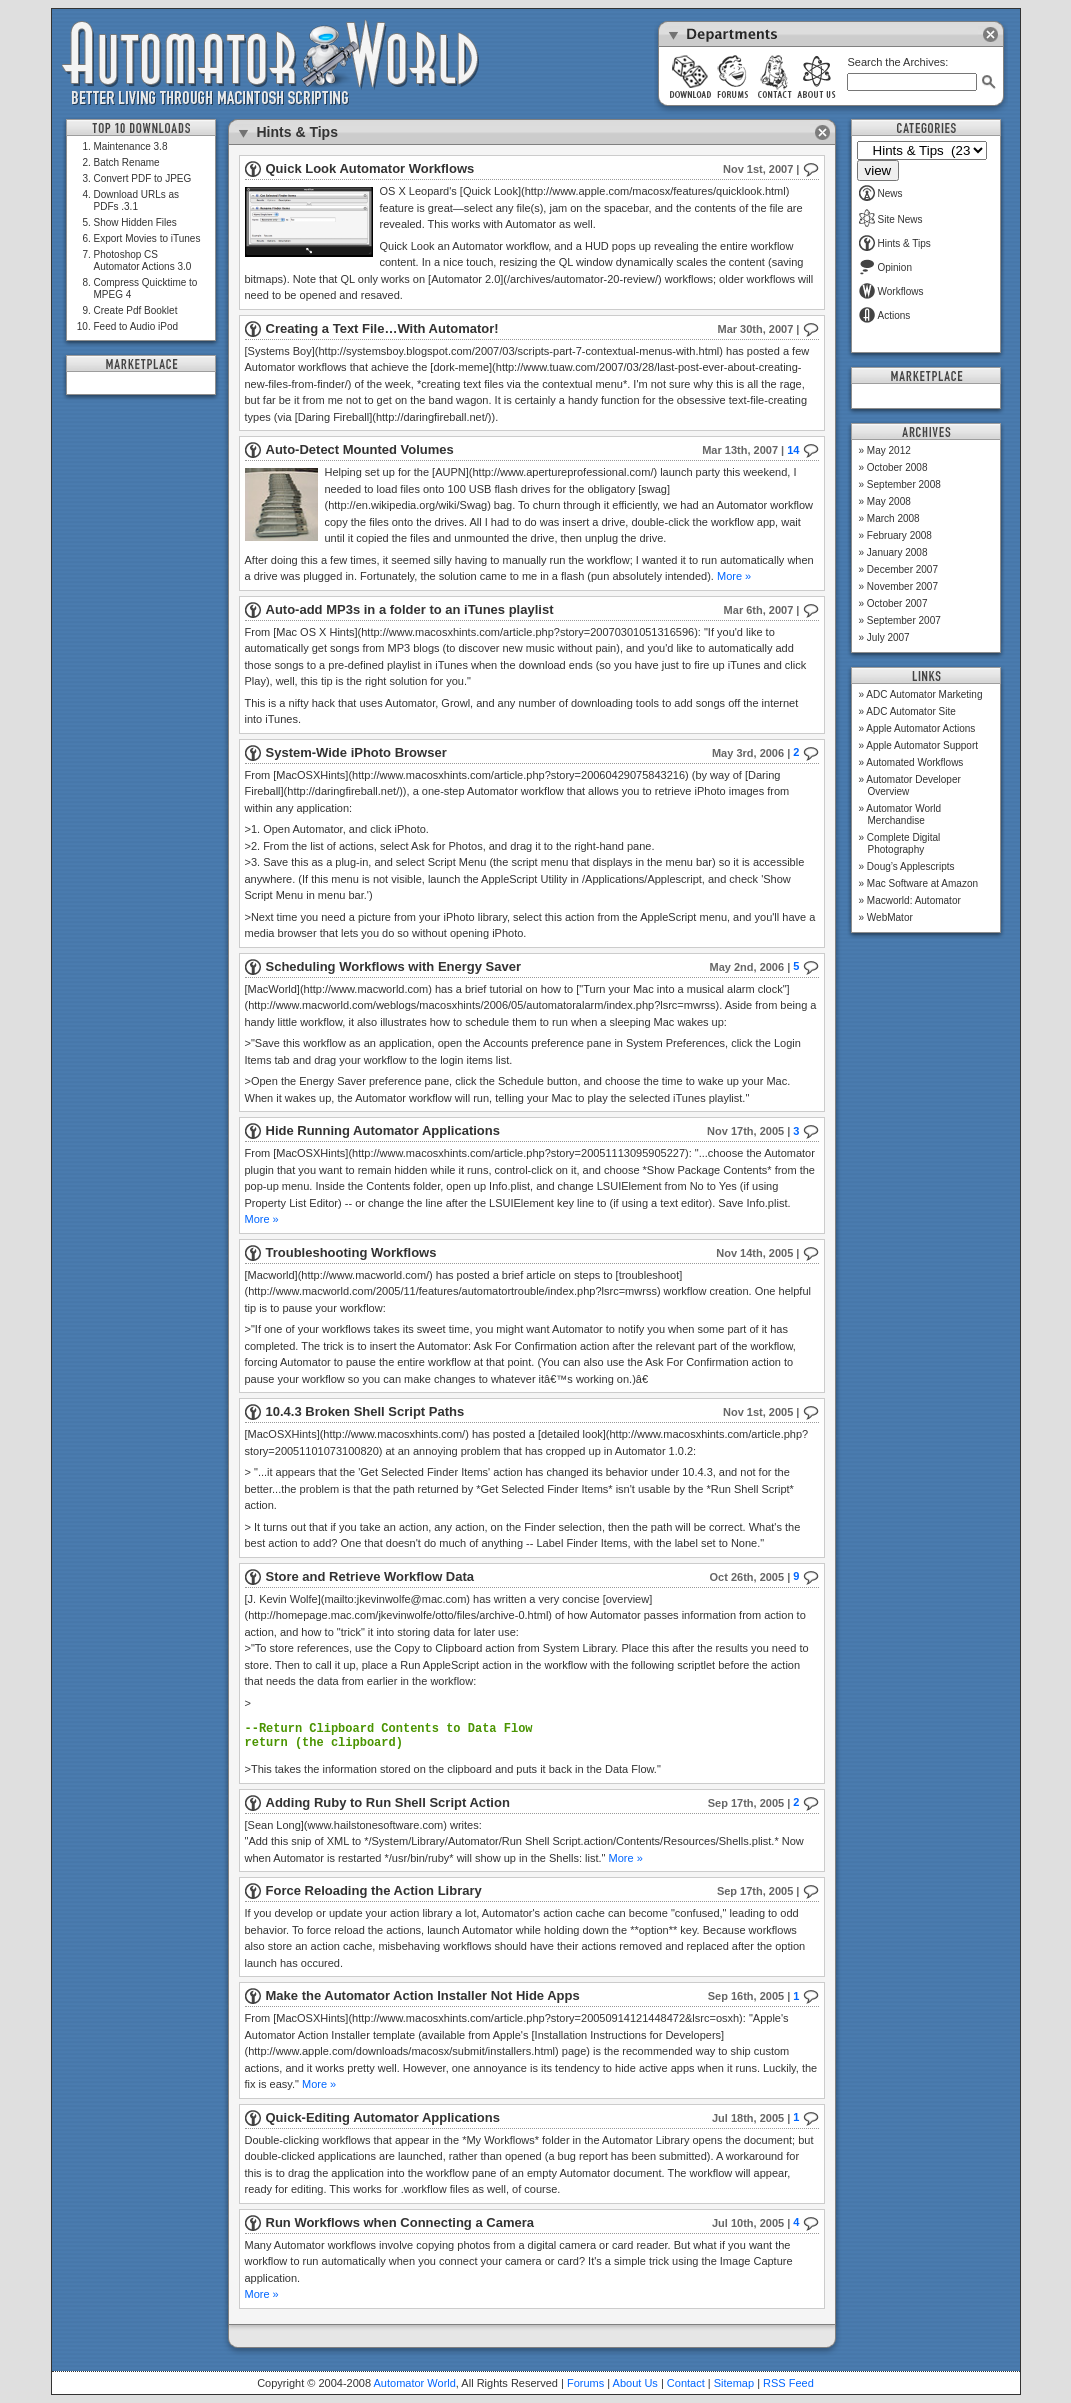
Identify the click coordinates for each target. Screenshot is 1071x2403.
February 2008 (899, 535)
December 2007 (902, 569)
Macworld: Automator (914, 900)
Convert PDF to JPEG (143, 178)
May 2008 (889, 501)
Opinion (885, 267)
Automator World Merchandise (903, 814)
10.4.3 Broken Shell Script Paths (365, 1411)
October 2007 (897, 603)
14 (802, 450)
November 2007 (902, 586)
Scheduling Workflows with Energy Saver (393, 966)
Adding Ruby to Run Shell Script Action (388, 1802)
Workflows (891, 291)
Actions (885, 315)
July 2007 (888, 637)
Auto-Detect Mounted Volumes (360, 449)
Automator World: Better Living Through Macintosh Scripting (270, 64)
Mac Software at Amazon (922, 883)
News (881, 193)
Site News (891, 219)
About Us (635, 2383)
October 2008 (897, 467)
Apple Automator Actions (920, 728)
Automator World (415, 2383)
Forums (585, 2383)
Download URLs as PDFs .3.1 (137, 200)
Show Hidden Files (135, 222)
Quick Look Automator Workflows (370, 168)
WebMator (890, 917)
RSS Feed (788, 2383)
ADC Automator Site (910, 711)
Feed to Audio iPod (136, 326)
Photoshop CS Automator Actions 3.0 (143, 260)
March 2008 (893, 518)
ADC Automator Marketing (924, 694)
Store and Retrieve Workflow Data (370, 1576)
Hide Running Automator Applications (383, 1130)
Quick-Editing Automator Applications (383, 2117)
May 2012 (889, 450)
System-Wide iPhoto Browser (356, 752)
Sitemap (734, 2383)
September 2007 (904, 620)
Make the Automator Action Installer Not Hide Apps (423, 1995)
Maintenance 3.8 (131, 146)
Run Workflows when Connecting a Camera (400, 2222)
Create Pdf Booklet (136, 310)
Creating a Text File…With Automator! (382, 328)
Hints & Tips (895, 243)
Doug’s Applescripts (911, 866)
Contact (686, 2383)
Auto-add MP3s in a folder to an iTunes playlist (410, 609)
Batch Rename (127, 162)
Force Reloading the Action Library (374, 1890)
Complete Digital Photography (903, 843)
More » (734, 576)
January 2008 (897, 552)
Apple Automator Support (922, 745)
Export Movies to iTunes (147, 238)
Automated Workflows (914, 762)
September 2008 (904, 484)
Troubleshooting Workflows (351, 1252)
